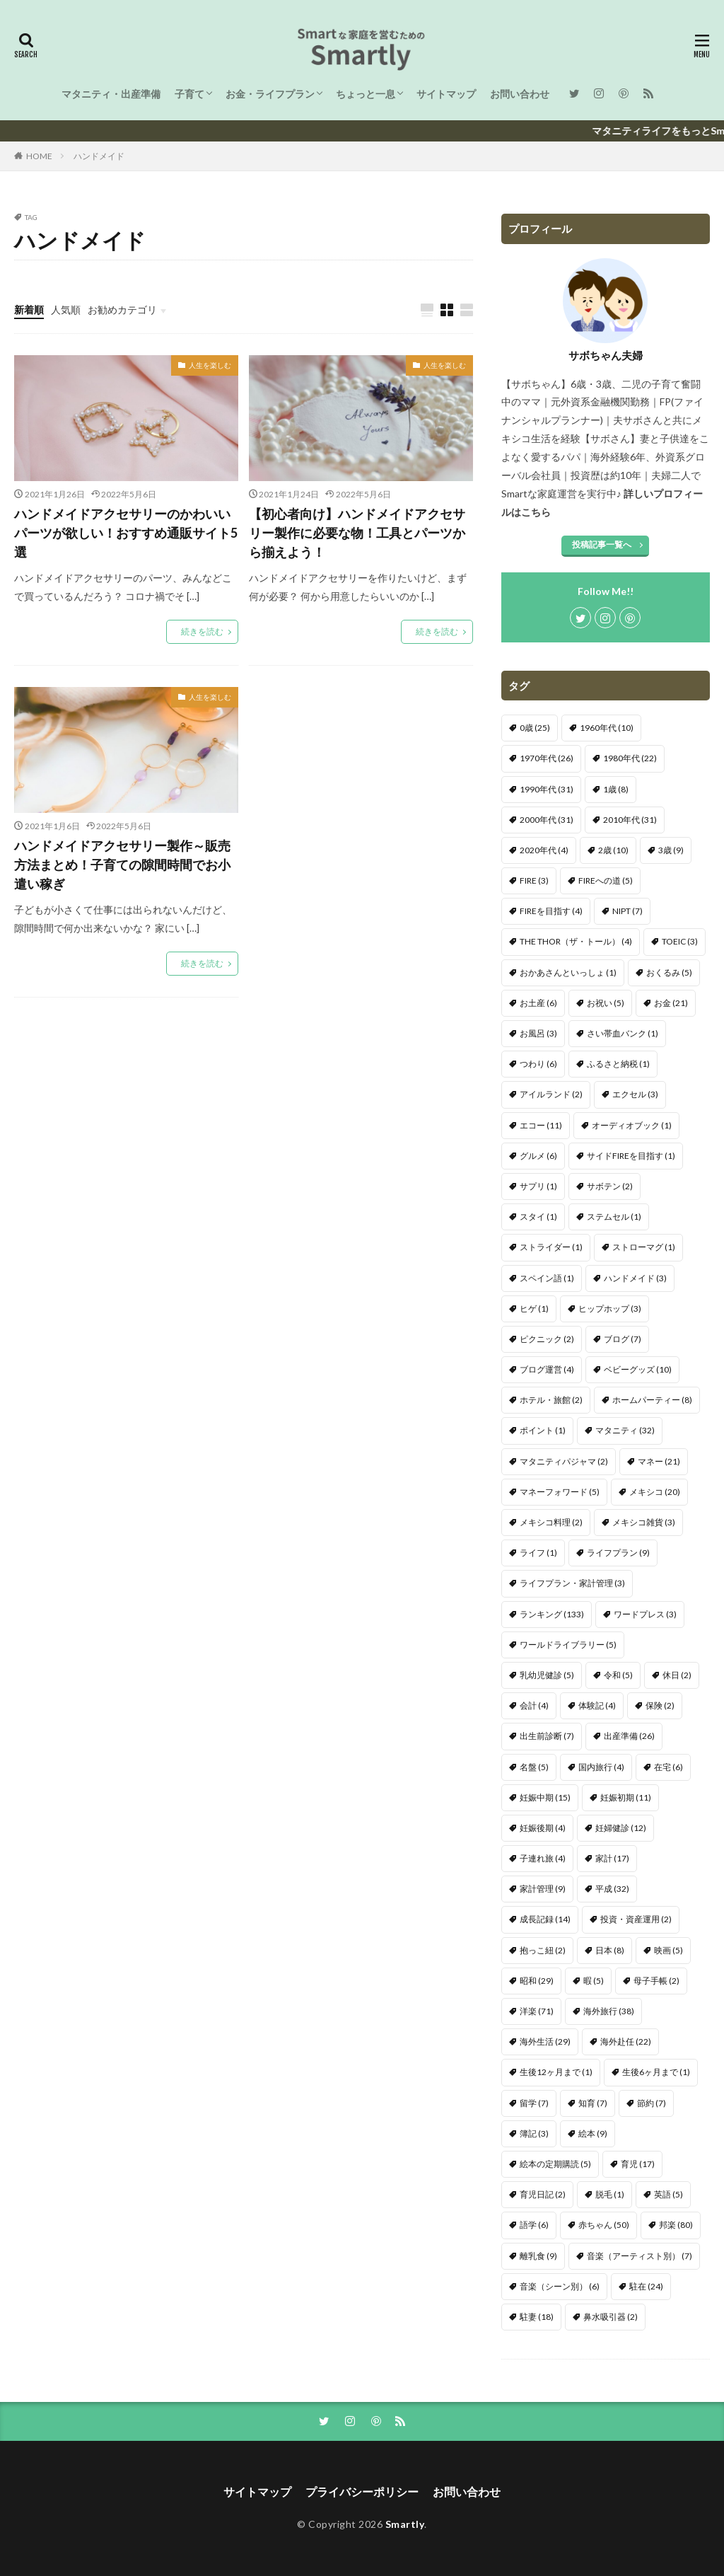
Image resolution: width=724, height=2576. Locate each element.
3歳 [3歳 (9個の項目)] (671, 850)
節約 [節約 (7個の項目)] (651, 2103)
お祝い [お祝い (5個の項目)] (605, 1003)
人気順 (66, 310)
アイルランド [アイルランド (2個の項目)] (551, 1094)
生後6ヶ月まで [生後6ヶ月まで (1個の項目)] (656, 2072)
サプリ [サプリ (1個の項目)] (538, 1186)
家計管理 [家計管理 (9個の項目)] (543, 1888)
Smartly (405, 2524)
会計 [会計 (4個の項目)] (534, 1705)
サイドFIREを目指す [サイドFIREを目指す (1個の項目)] (631, 1155)
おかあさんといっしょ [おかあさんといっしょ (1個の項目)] (568, 972)
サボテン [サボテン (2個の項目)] (610, 1186)
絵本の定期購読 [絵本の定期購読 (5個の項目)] (555, 2164)
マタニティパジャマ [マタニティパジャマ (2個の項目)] (564, 1461)
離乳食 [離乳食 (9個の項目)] (538, 2256)
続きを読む (202, 631)
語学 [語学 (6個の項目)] (534, 2224)
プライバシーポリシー (362, 2491)
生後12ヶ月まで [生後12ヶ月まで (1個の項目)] (556, 2072)
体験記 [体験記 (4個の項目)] (597, 1705)
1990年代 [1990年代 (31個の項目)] (546, 789)
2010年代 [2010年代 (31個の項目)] (630, 819)
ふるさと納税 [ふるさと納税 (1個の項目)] (618, 1063)
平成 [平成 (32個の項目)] (612, 1888)
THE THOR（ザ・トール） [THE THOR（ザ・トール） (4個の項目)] (576, 941)
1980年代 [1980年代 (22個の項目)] (630, 758)
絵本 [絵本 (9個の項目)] (592, 2133)
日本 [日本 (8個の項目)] (609, 1950)
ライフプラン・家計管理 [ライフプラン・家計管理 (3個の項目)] (572, 1583)
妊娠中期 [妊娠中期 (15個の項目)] (545, 1797)
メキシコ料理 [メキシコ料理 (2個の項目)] (551, 1522)
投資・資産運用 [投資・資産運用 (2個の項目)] (636, 1919)
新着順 (29, 310)
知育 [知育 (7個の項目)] (592, 2103)
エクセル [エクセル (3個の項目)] (635, 1094)
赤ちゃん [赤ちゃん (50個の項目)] (603, 2224)
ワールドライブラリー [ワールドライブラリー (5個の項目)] (568, 1644)
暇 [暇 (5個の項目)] (593, 1980)
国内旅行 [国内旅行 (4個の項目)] (601, 1767)
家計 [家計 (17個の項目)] (612, 1858)
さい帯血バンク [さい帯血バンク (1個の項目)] (622, 1033)
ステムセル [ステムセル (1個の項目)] (614, 1216)
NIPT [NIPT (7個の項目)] (627, 911)
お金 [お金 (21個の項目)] (671, 1003)
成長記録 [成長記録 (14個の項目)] (545, 1919)
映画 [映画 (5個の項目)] (668, 1950)
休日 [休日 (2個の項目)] (676, 1675)
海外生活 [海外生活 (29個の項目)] (545, 2041)
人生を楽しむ (210, 365)
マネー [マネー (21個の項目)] (659, 1461)
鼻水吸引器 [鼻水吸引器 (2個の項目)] (610, 2316)
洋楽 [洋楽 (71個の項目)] (537, 2011)
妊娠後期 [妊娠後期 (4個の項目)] (543, 1828)
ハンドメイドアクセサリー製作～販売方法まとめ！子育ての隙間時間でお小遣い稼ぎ (122, 864)
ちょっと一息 (365, 94)
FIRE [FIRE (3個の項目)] (534, 880)
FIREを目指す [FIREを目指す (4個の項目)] (551, 911)
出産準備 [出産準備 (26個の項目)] (629, 1736)
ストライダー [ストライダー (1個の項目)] (551, 1247)
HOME (39, 156)
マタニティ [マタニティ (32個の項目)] (625, 1430)
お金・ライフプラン (270, 94)
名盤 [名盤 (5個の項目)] (534, 1767)
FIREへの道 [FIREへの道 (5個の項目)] (605, 880)
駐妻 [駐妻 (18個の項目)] (537, 2316)
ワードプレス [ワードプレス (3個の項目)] (645, 1614)
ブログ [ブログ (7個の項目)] (622, 1339)
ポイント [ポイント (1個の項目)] (543, 1430)
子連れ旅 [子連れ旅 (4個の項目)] (543, 1858)
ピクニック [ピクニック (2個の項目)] (547, 1339)
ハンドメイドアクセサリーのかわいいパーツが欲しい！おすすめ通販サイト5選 (126, 533)
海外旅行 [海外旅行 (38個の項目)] (608, 2011)
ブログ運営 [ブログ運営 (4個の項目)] (547, 1369)
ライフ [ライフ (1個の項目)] (538, 1552)
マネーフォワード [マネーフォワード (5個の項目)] (560, 1491)
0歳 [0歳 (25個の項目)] (535, 727)
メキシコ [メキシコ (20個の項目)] (654, 1491)
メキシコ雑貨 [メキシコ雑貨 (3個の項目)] (643, 1522)
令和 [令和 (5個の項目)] (618, 1675)
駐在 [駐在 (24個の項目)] (646, 2286)
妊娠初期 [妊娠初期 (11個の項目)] (625, 1797)
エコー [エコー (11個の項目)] (541, 1125)
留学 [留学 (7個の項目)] (534, 2103)
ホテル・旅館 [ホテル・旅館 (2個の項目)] (551, 1399)
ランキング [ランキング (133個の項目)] (552, 1614)
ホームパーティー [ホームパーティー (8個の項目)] (652, 1399)
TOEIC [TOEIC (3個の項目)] (680, 941)
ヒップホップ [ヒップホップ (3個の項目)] (609, 1308)
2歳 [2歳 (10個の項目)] (613, 850)
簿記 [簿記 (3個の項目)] (534, 2133)
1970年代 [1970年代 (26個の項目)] (546, 758)
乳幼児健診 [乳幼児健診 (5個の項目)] (547, 1675)
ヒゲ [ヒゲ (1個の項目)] (534, 1308)
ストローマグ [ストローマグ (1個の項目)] (643, 1247)
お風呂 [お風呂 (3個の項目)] (538, 1033)
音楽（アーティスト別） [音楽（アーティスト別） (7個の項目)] (639, 2256)
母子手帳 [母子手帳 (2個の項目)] (656, 1980)
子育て (189, 94)
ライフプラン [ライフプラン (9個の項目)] (618, 1552)
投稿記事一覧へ (601, 544)
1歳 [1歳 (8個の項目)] (616, 789)
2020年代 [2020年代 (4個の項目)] (544, 850)
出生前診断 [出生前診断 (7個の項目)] (547, 1736)
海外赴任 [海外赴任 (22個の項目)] (625, 2041)
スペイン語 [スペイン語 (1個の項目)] (547, 1278)
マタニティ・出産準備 (111, 94)
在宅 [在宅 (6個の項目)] (668, 1767)
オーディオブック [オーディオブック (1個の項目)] (632, 1125)
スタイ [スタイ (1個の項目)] (538, 1216)
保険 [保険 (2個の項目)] (660, 1705)
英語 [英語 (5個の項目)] (668, 2194)
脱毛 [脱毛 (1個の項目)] (609, 2194)
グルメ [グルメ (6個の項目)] (538, 1155)
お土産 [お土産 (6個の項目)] (538, 1003)
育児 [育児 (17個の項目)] (638, 2164)
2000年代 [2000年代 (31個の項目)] (546, 819)
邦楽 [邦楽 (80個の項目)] (676, 2224)
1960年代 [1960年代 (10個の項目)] (607, 727)
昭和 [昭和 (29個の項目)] (537, 1980)
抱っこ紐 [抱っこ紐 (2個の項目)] (543, 1950)
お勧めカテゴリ (122, 310)
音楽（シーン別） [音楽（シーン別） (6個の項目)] (560, 2286)
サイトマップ (446, 94)
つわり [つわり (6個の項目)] (538, 1063)
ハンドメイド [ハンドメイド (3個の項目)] (635, 1278)
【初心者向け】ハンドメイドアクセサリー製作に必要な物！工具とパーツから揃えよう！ (357, 533)
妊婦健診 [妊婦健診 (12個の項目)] (620, 1828)
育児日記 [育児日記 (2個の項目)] (543, 2194)
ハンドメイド (99, 156)
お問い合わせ (519, 94)
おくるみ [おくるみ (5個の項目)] (669, 972)
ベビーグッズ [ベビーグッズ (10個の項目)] (638, 1369)
